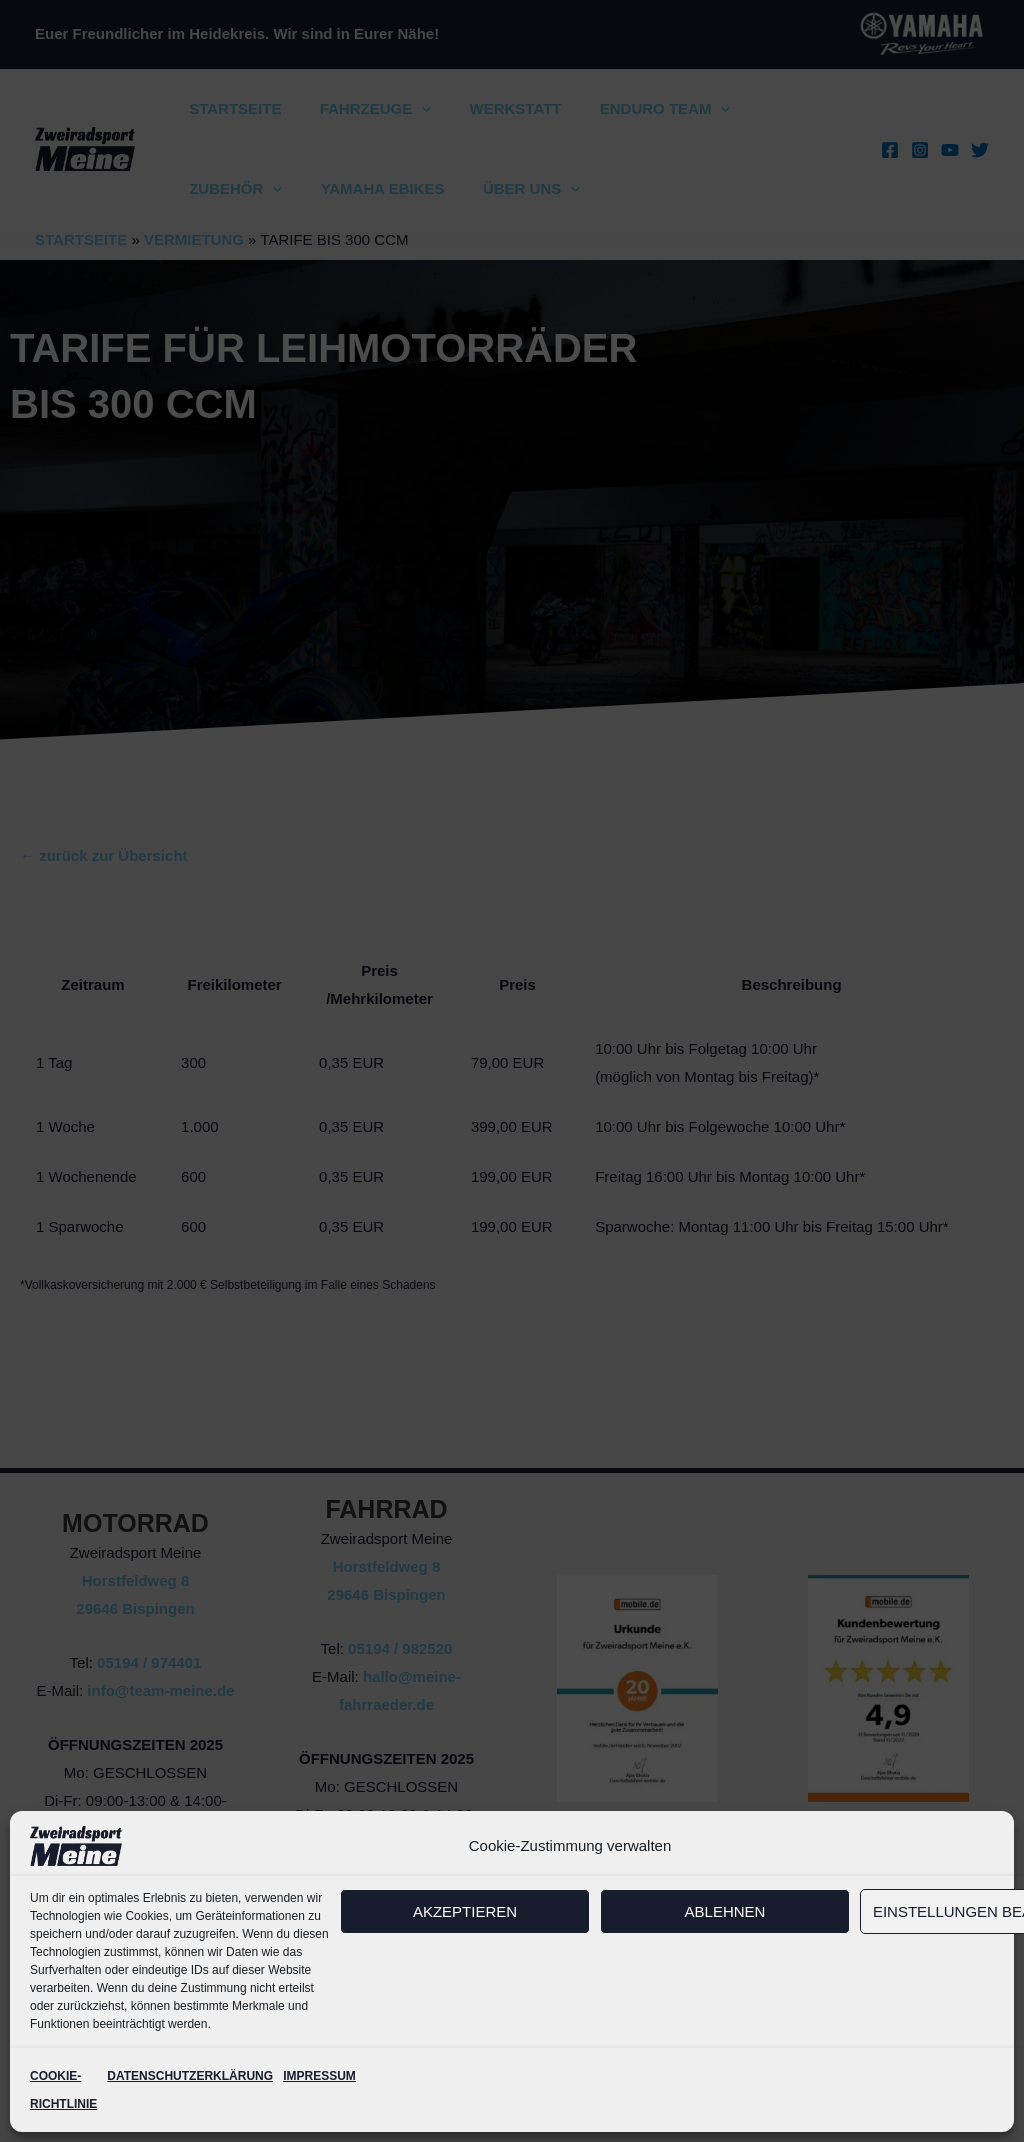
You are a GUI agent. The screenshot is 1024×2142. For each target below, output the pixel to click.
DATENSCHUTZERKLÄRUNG (190, 2076)
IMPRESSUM (319, 2076)
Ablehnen (725, 1911)
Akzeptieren (465, 1911)
